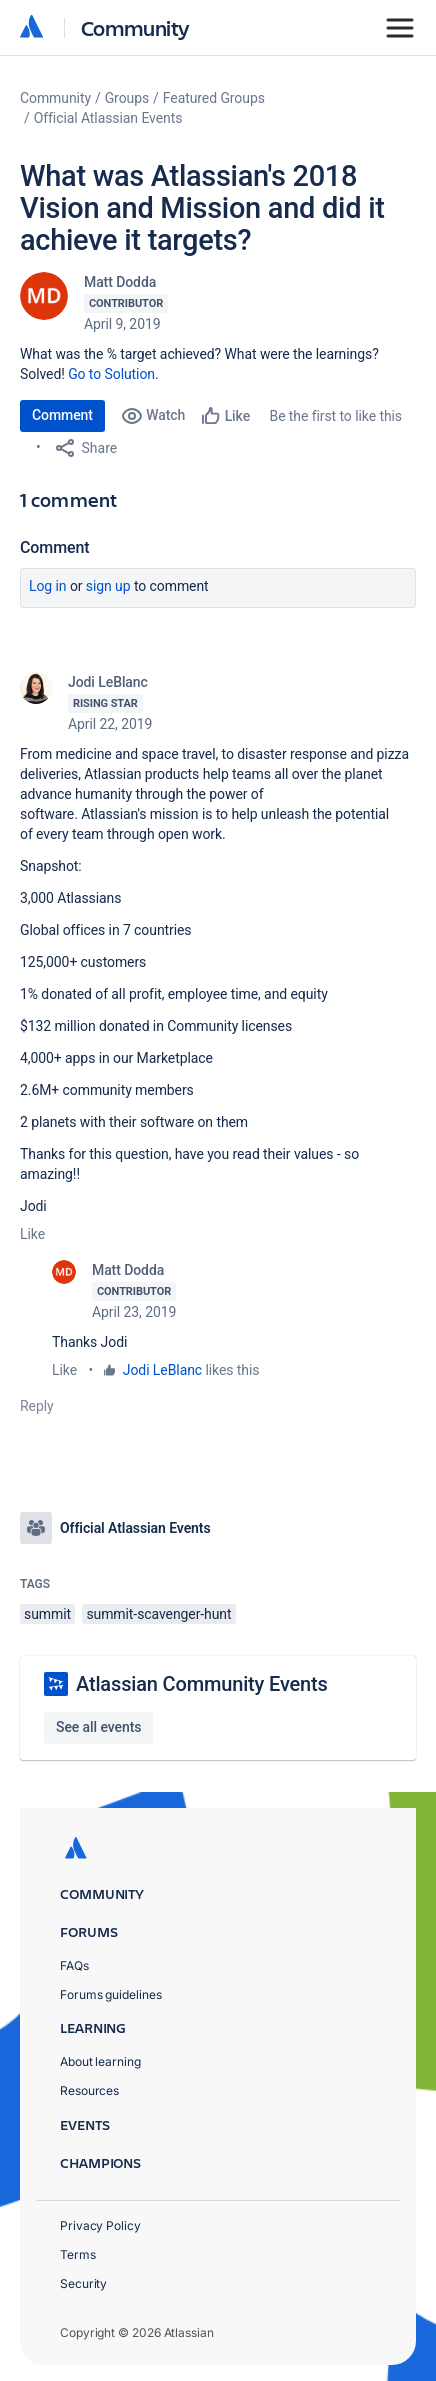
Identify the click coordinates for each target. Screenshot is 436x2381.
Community (135, 27)
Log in (48, 586)
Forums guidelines (111, 1994)
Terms (78, 2254)
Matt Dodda (120, 282)
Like (32, 1234)
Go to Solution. (113, 374)
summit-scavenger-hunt (158, 1614)
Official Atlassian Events (108, 118)
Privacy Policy (100, 2225)
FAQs (74, 1965)
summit (47, 1614)
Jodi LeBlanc (108, 682)
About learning (100, 2061)
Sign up (108, 586)
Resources (89, 2090)
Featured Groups (214, 98)
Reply (37, 1406)
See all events (98, 1727)
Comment (62, 415)
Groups (127, 98)
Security (83, 2283)
